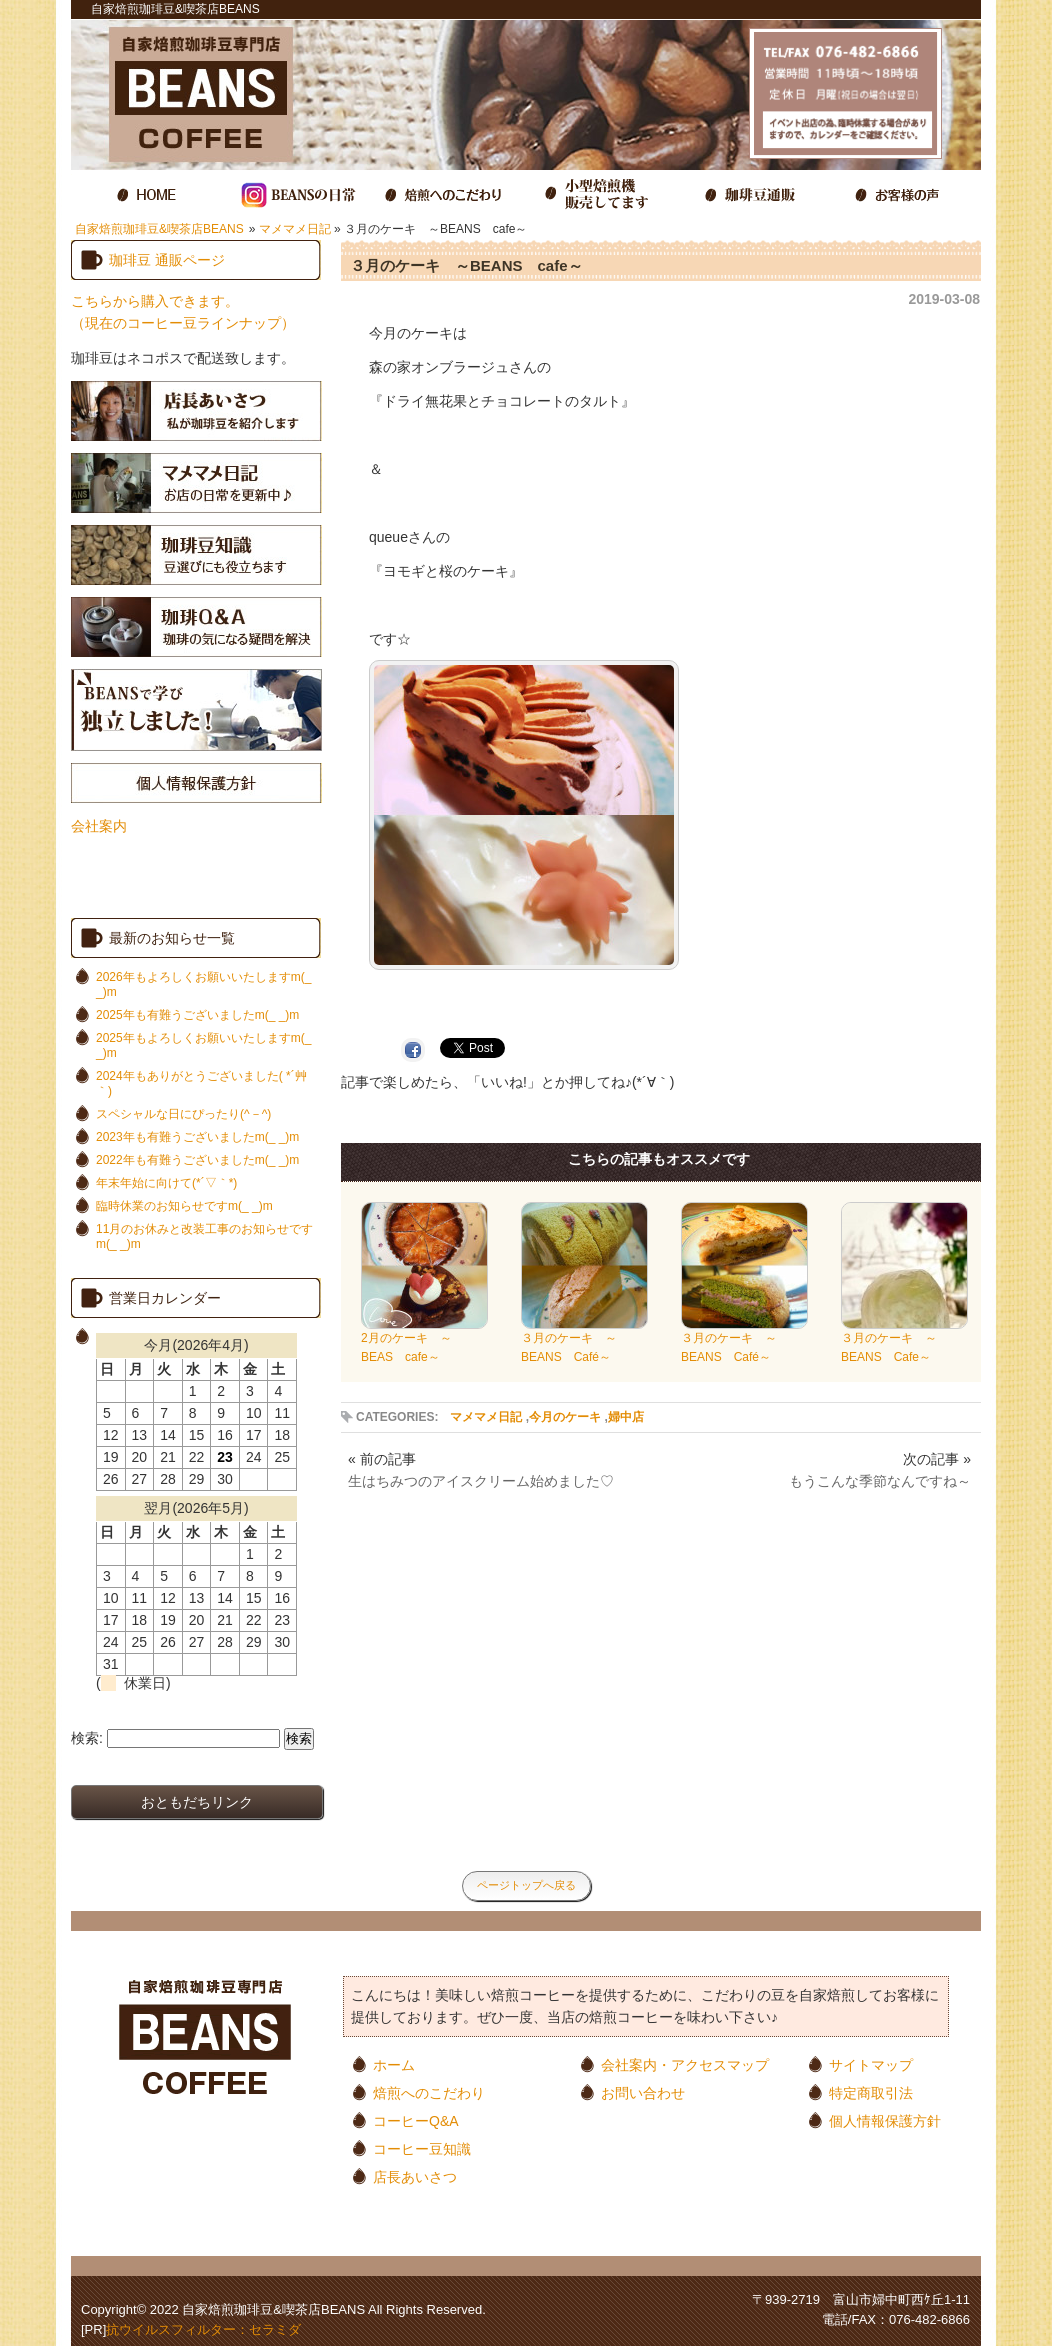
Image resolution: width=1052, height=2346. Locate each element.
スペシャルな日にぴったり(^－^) (183, 1114)
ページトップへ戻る (526, 1885)
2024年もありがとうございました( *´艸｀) (201, 1083)
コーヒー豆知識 (422, 2148)
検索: (87, 1738)
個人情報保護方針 (885, 2120)
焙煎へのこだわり (429, 2092)
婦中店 (626, 1417)
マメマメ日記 (295, 229)
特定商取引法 (871, 2092)
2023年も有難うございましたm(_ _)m (197, 1137)
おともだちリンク (197, 1802)
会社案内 (99, 826)
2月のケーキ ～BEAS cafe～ (424, 1341)
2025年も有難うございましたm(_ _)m (197, 1015)
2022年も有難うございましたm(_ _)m (197, 1160)
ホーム (394, 2064)
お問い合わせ (643, 2092)
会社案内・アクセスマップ (685, 2064)
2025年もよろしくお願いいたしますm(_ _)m (203, 1045)
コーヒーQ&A (416, 2120)
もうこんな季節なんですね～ (880, 1481)
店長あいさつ (415, 2176)
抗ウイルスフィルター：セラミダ (203, 2329)
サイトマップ (871, 2064)
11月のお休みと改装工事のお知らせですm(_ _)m (204, 1236)
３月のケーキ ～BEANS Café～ (584, 1341)
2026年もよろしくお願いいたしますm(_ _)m (203, 984)
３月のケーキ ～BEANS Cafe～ (904, 1341)
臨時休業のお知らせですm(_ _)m (184, 1206)
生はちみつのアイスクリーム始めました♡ (481, 1481)
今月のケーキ (565, 1417)
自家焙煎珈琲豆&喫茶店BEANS (159, 229)
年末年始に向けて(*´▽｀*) (166, 1183)
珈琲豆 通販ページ (167, 260)
